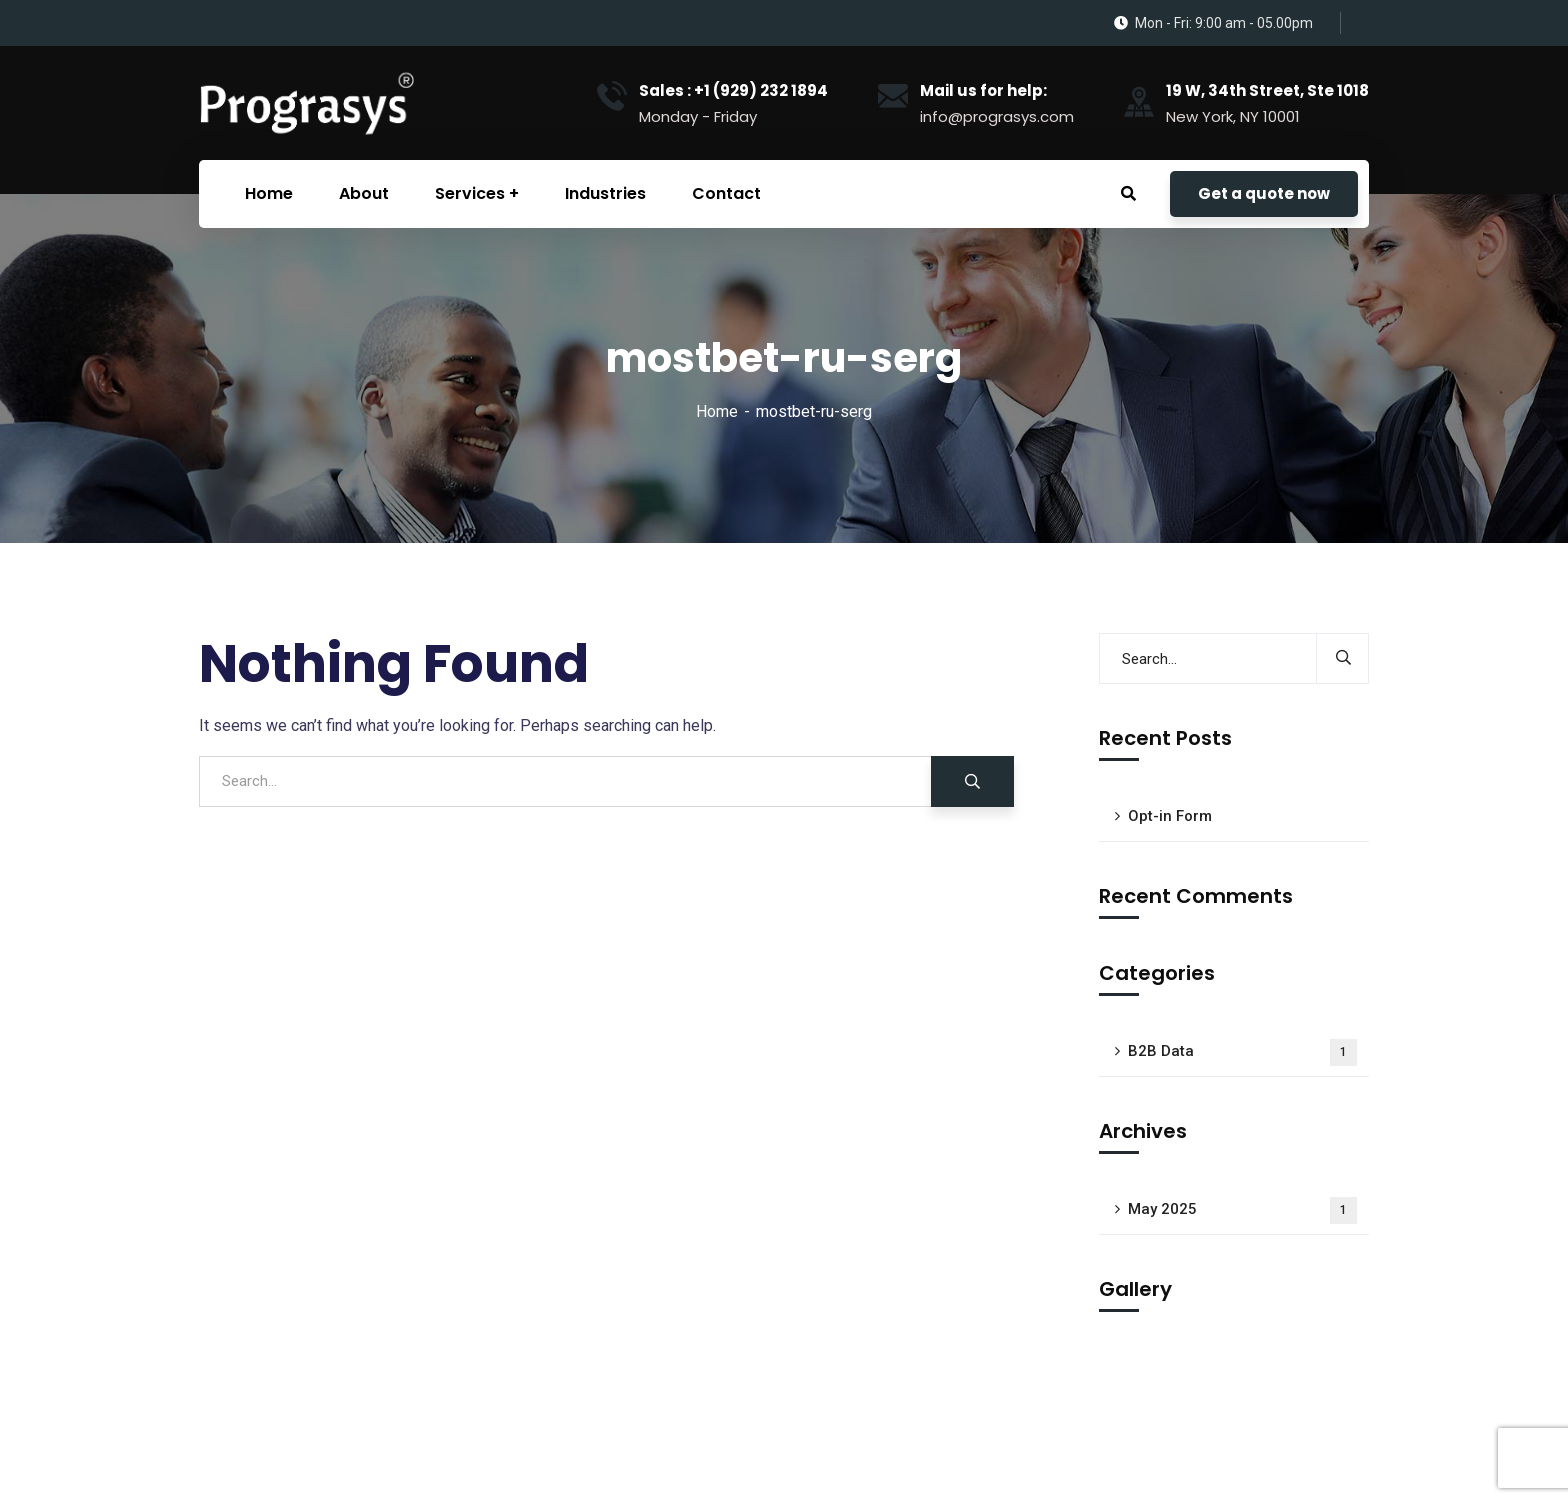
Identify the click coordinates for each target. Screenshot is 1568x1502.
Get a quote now (1264, 193)
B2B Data (1242, 1052)
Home (717, 411)
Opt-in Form (1170, 816)
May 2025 (1242, 1210)
